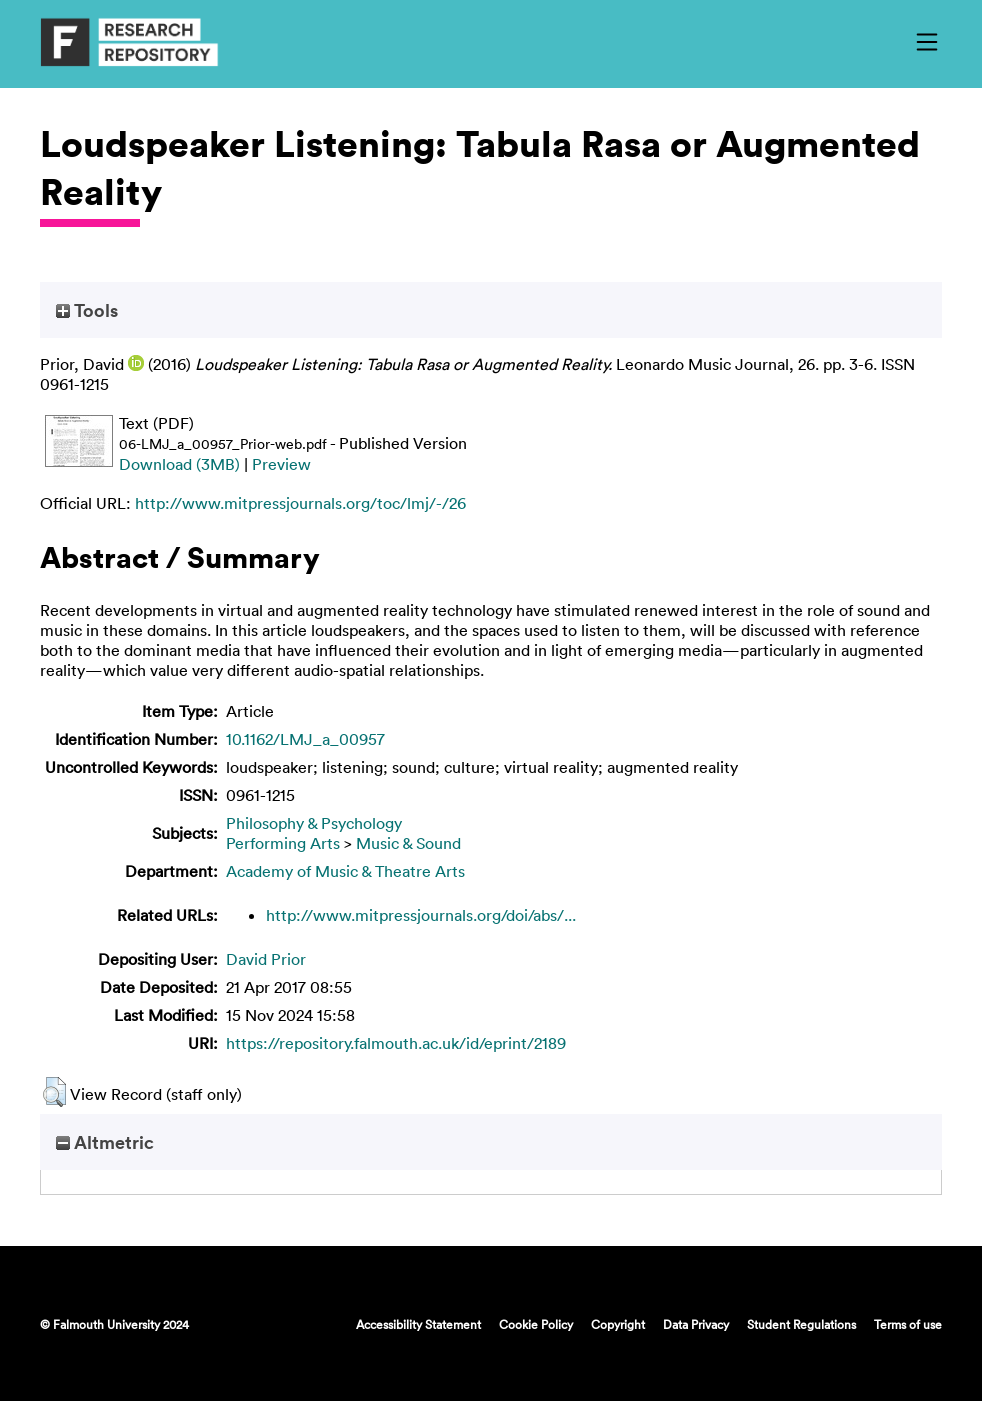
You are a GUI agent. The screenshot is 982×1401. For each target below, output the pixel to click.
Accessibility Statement (418, 1324)
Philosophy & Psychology (314, 823)
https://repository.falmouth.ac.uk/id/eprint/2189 (396, 1043)
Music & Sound (408, 843)
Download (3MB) (179, 464)
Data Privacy (696, 1324)
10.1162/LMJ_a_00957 (305, 739)
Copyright (618, 1324)
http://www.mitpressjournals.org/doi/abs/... (421, 915)
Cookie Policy (536, 1324)
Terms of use (908, 1324)
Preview (281, 464)
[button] (54, 1092)
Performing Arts (283, 843)
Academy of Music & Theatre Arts (345, 871)
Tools (87, 310)
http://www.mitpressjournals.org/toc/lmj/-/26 (300, 503)
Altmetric (105, 1142)
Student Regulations (801, 1324)
